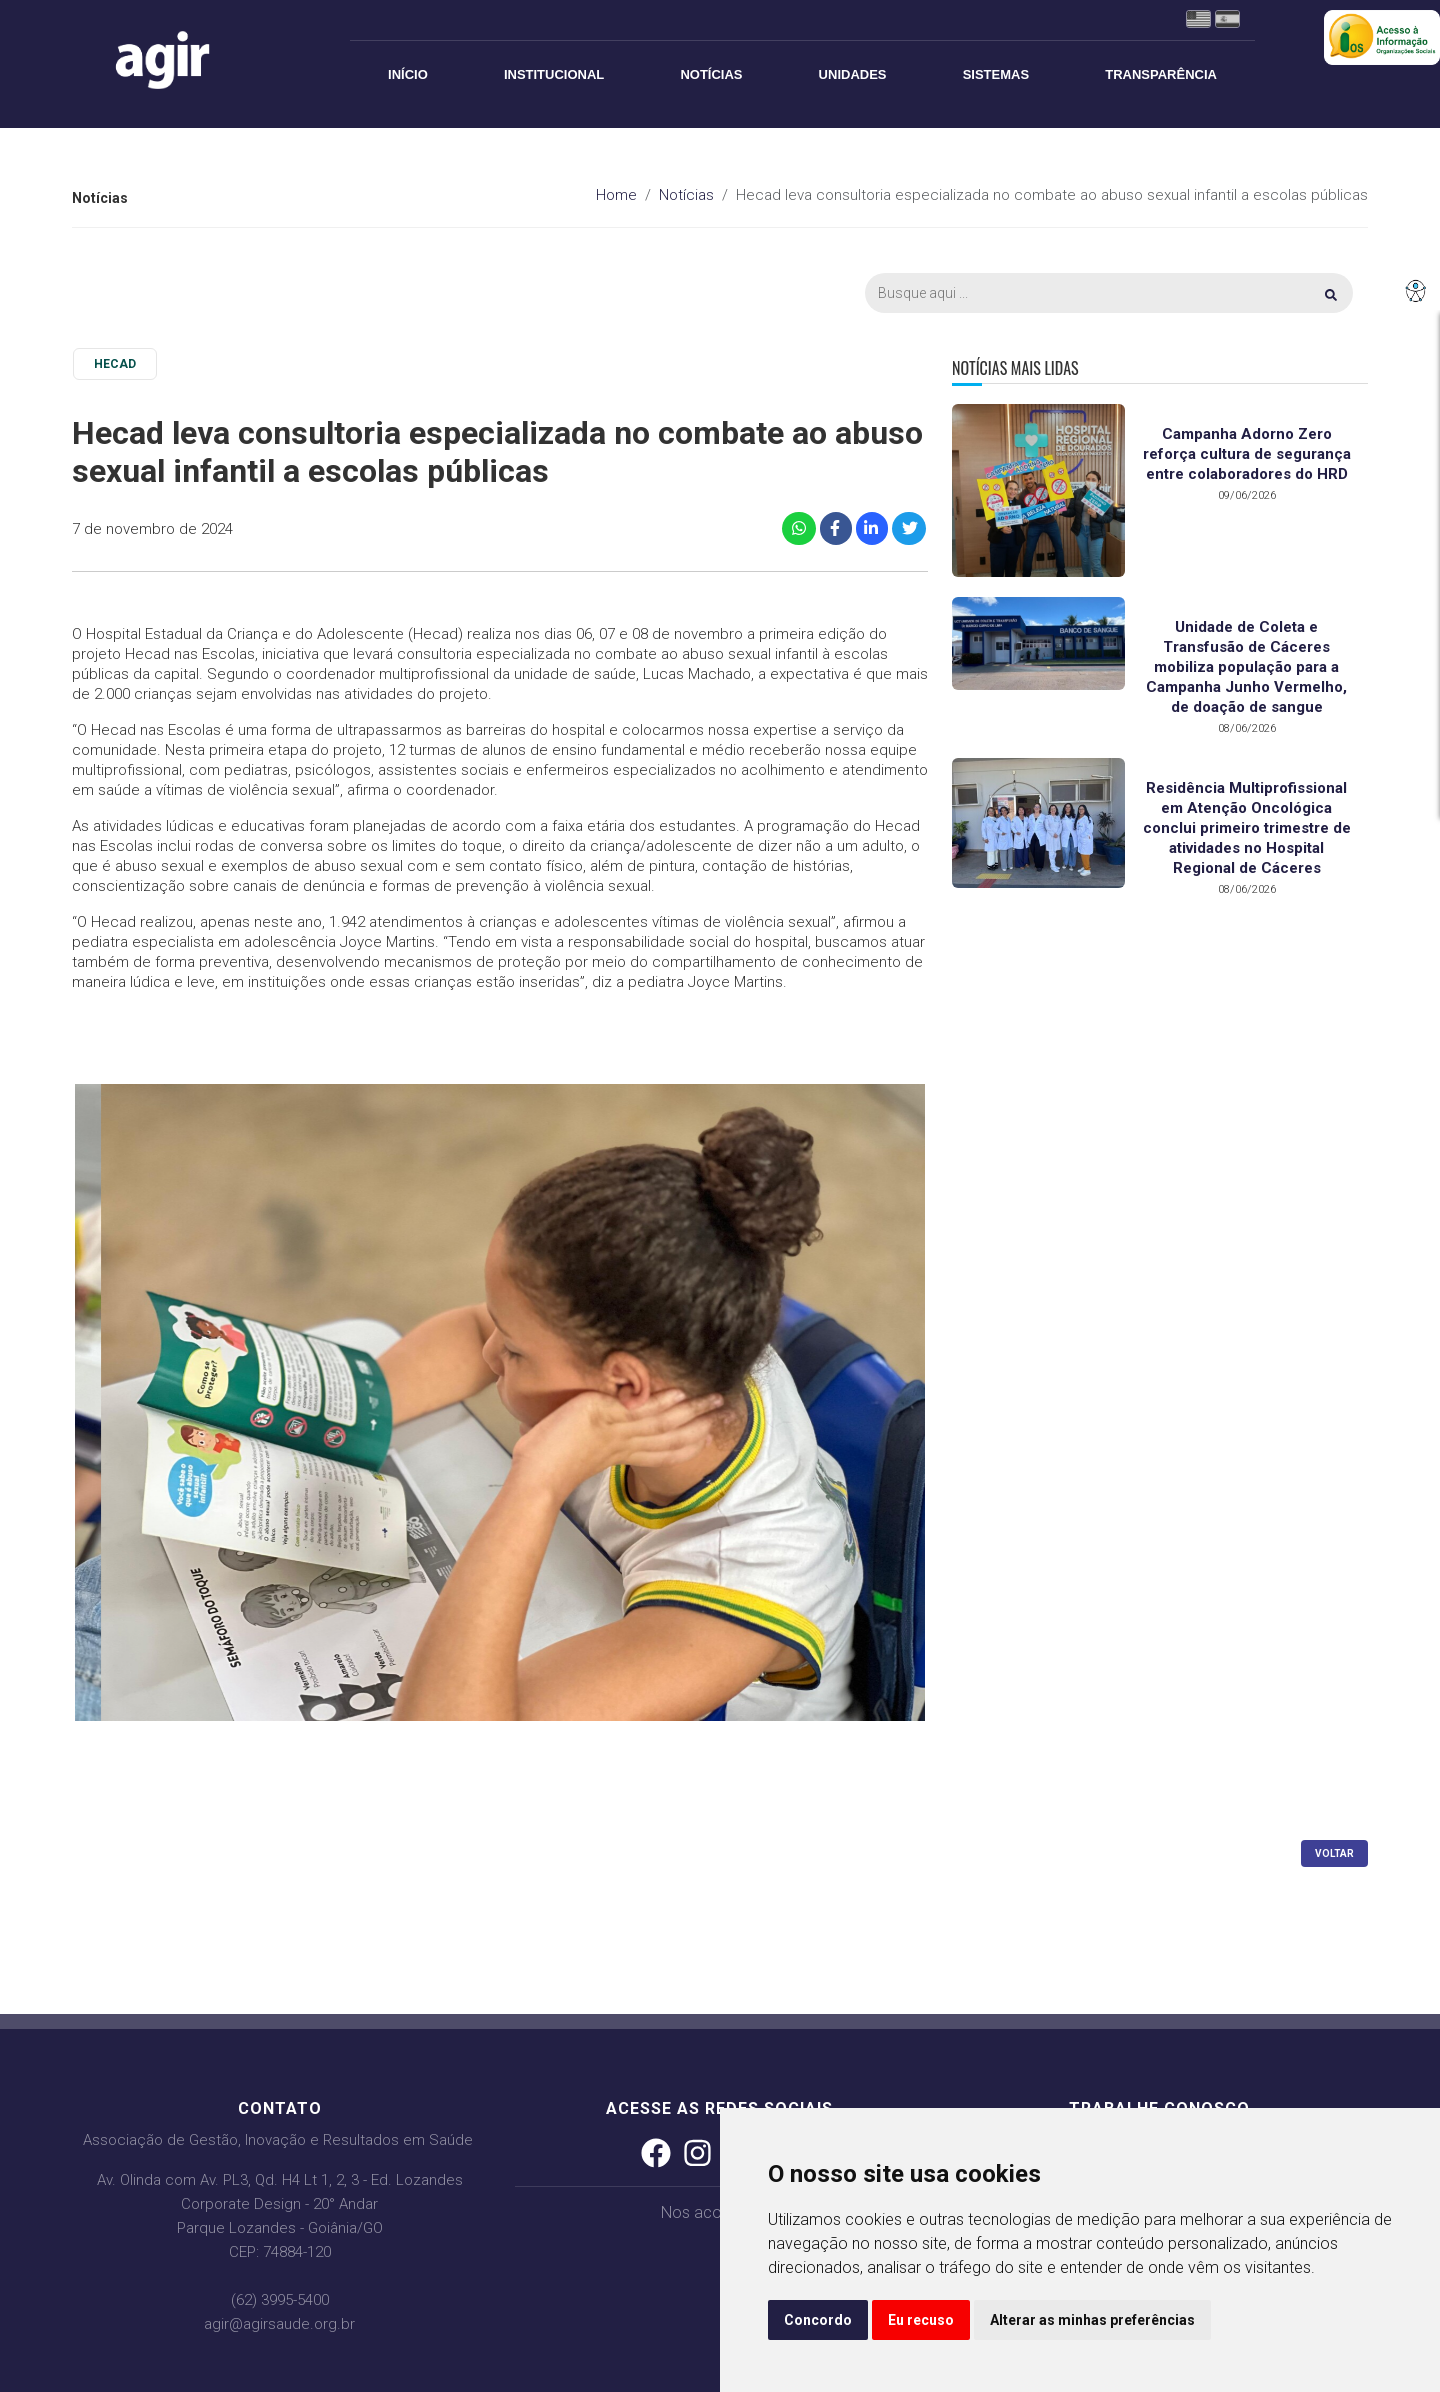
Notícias (711, 74)
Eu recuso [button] (921, 2320)
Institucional (554, 74)
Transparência (1161, 74)
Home (616, 195)
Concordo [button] (818, 2320)
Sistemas (996, 74)
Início (408, 74)
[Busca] (1109, 293)
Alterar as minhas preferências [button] (1092, 2320)
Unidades (853, 74)
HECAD (115, 364)
